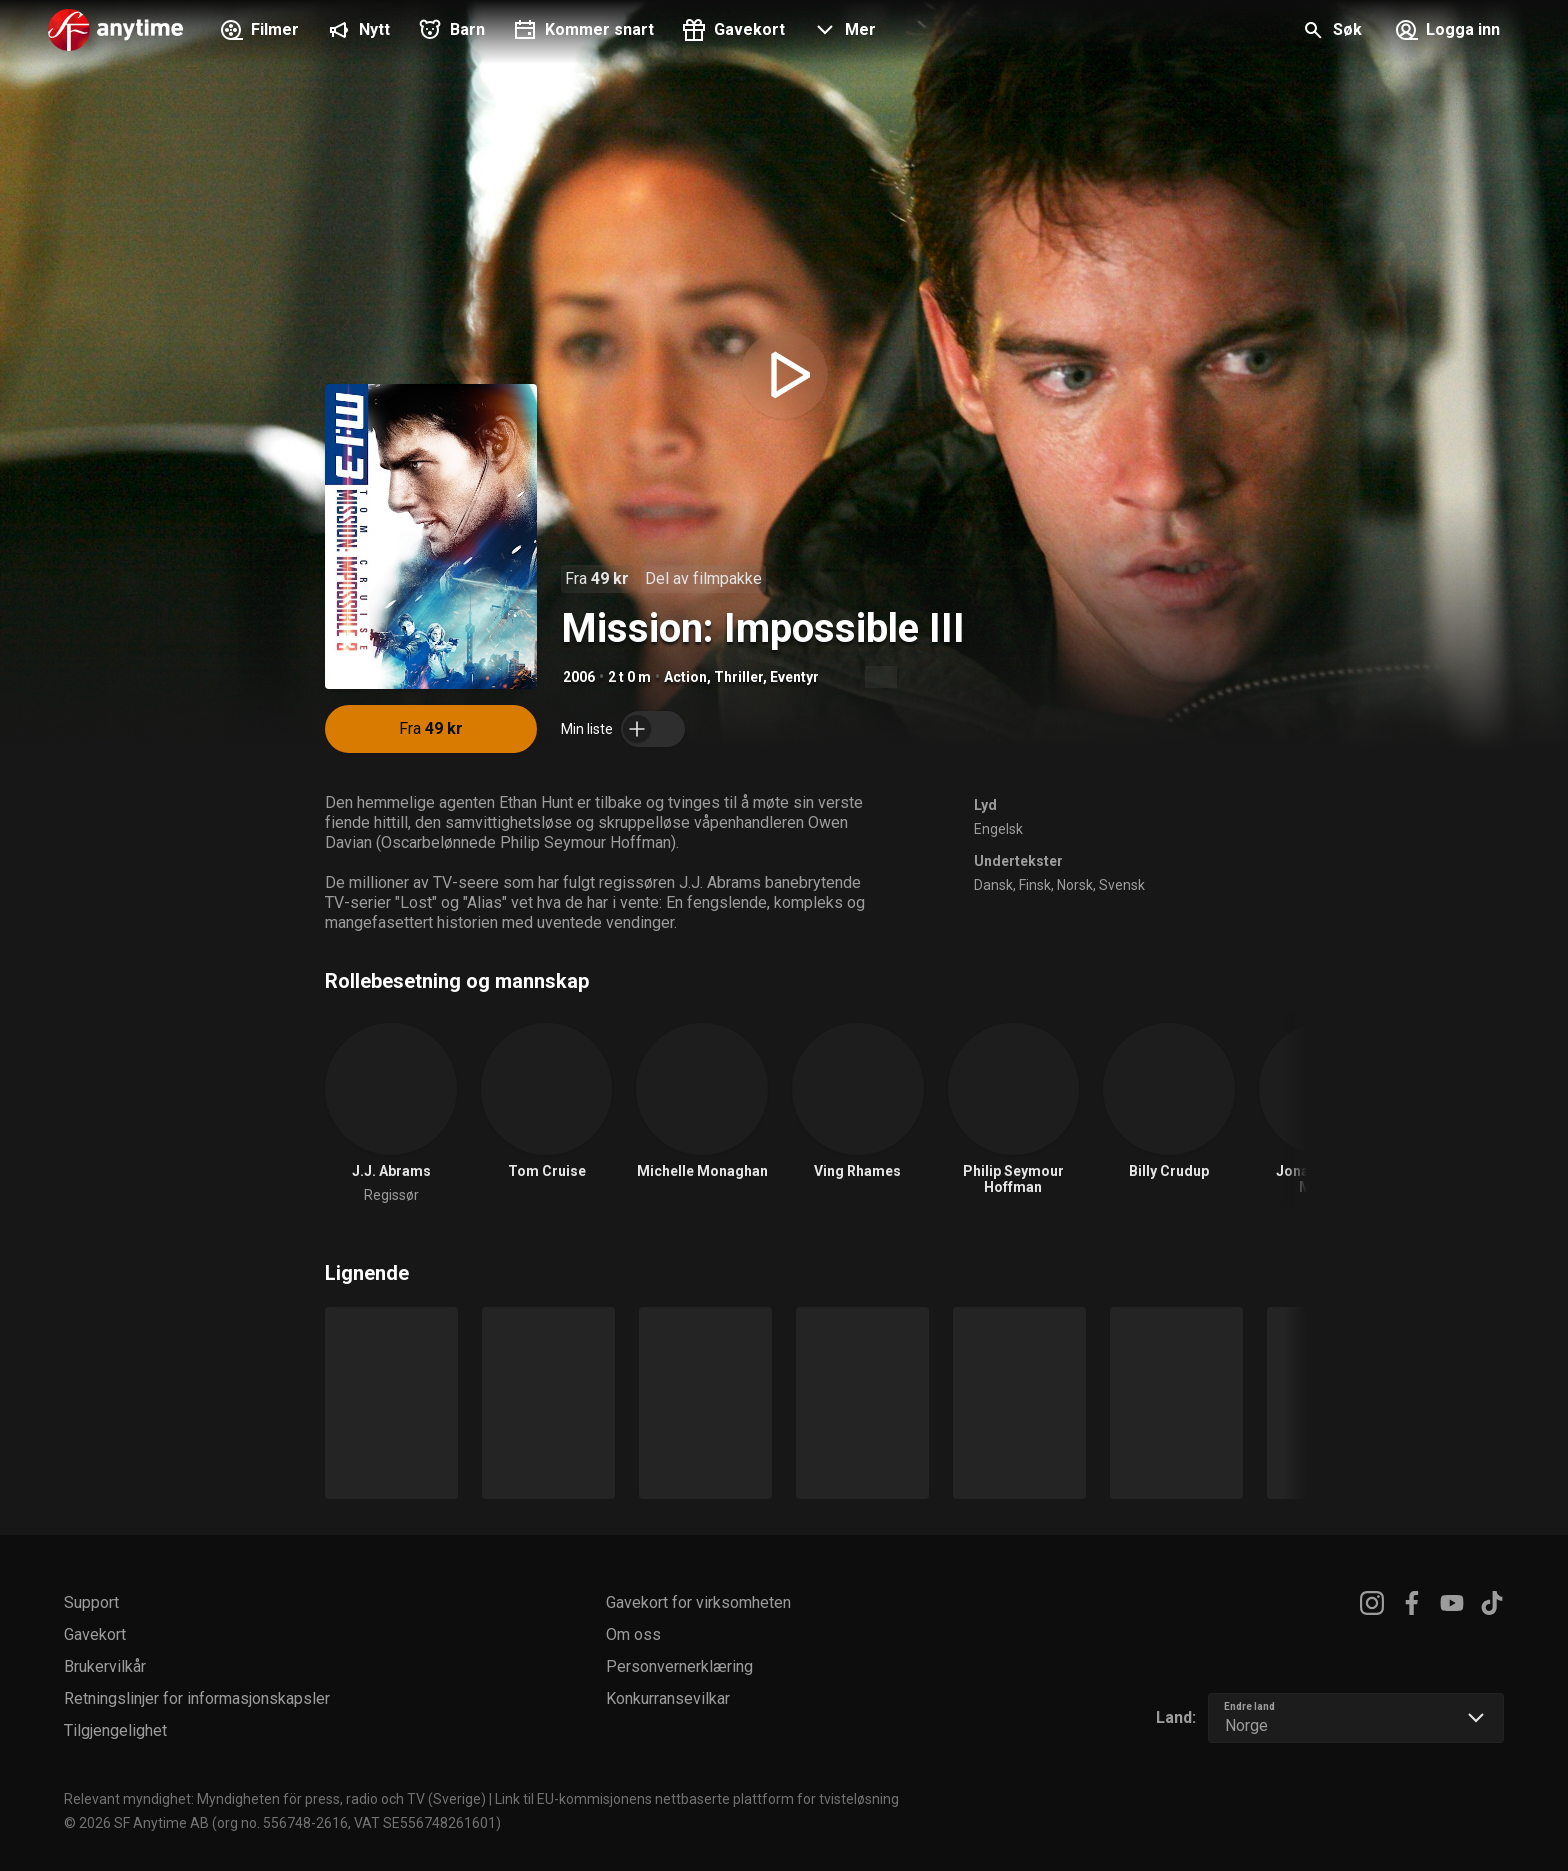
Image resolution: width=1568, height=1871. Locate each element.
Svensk (1122, 885)
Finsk (1035, 885)
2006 (579, 677)
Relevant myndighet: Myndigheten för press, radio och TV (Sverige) (275, 1799)
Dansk (993, 885)
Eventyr (794, 677)
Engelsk (998, 829)
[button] (842, 32)
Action (685, 677)
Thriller (738, 677)
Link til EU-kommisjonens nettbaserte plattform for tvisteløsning (697, 1799)
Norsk (1075, 885)
